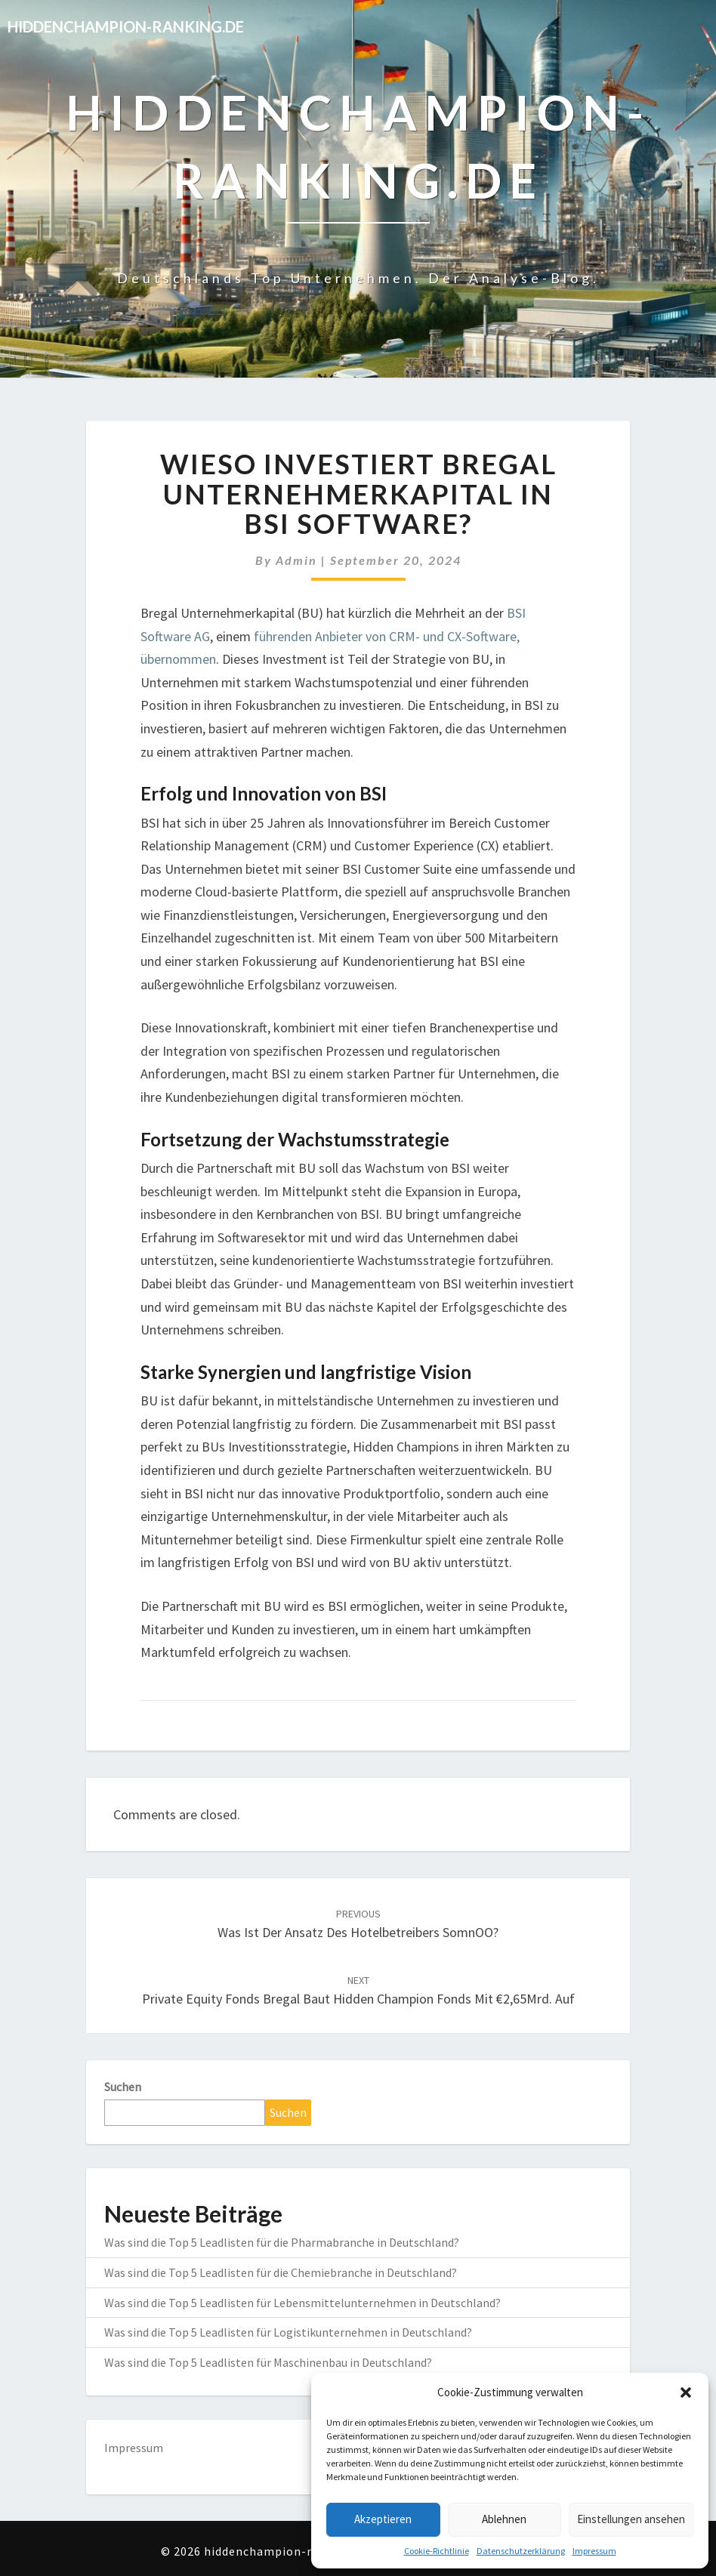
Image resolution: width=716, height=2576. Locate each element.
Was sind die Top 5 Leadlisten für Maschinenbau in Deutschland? (268, 2362)
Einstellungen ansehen (631, 2519)
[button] (685, 2392)
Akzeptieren (383, 2519)
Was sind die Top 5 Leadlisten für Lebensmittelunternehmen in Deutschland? (302, 2302)
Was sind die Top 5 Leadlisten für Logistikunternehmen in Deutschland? (288, 2332)
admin (296, 560)
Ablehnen (504, 2519)
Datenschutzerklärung (521, 2550)
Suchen (122, 2086)
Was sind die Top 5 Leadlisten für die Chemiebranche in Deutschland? (280, 2272)
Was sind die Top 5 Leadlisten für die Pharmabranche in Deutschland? (281, 2242)
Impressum (594, 2550)
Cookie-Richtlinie (436, 2550)
